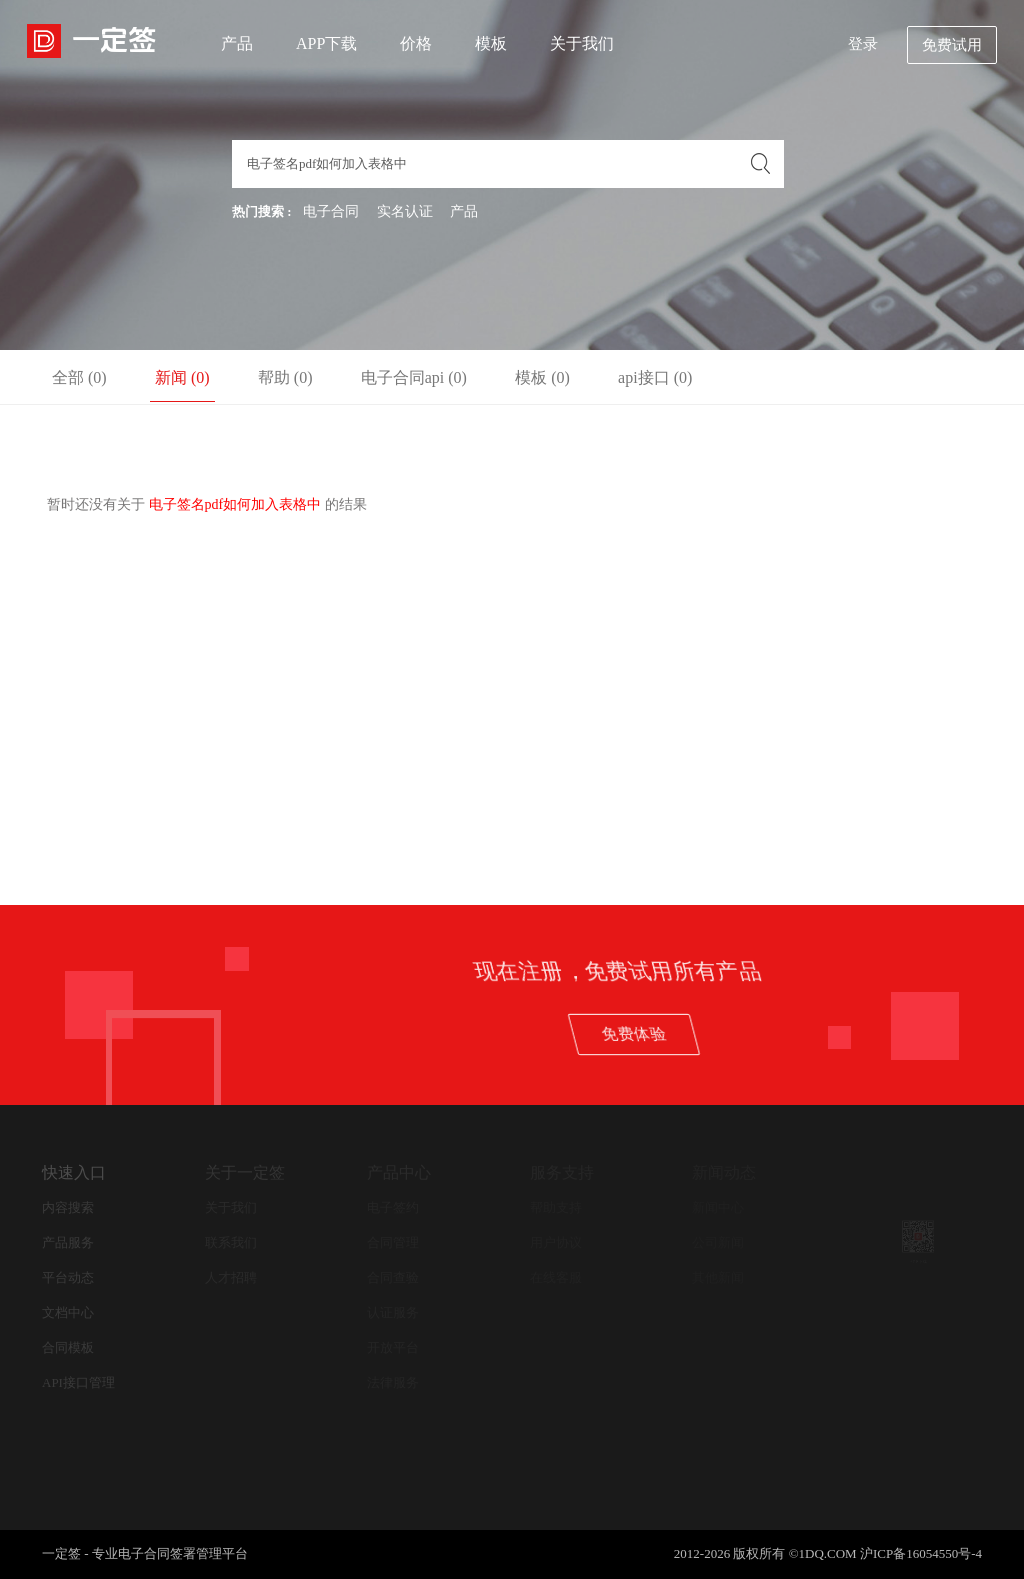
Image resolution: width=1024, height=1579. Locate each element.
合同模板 (68, 1347)
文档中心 (68, 1312)
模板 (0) (542, 377)
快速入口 (74, 1172)
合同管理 (393, 1242)
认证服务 (393, 1312)
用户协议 (556, 1242)
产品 (237, 43)
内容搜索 (68, 1207)
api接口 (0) (655, 377)
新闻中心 (718, 1207)
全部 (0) (79, 377)
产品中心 (399, 1172)
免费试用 (952, 45)
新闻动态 (724, 1172)
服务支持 (562, 1172)
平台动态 (68, 1277)
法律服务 (393, 1382)
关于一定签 (245, 1172)
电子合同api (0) (414, 377)
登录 (863, 44)
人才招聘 (231, 1277)
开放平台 (393, 1347)
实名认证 (405, 211)
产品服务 (68, 1242)
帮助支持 (556, 1207)
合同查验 (393, 1277)
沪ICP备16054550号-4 (921, 1553)
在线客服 (556, 1277)
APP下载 (326, 43)
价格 (416, 43)
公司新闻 (718, 1242)
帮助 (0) (285, 377)
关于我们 (582, 43)
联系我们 (231, 1242)
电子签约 (393, 1207)
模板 (491, 43)
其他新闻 (718, 1277)
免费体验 (849, 1033)
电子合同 (331, 211)
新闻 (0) (182, 377)
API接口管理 (78, 1382)
